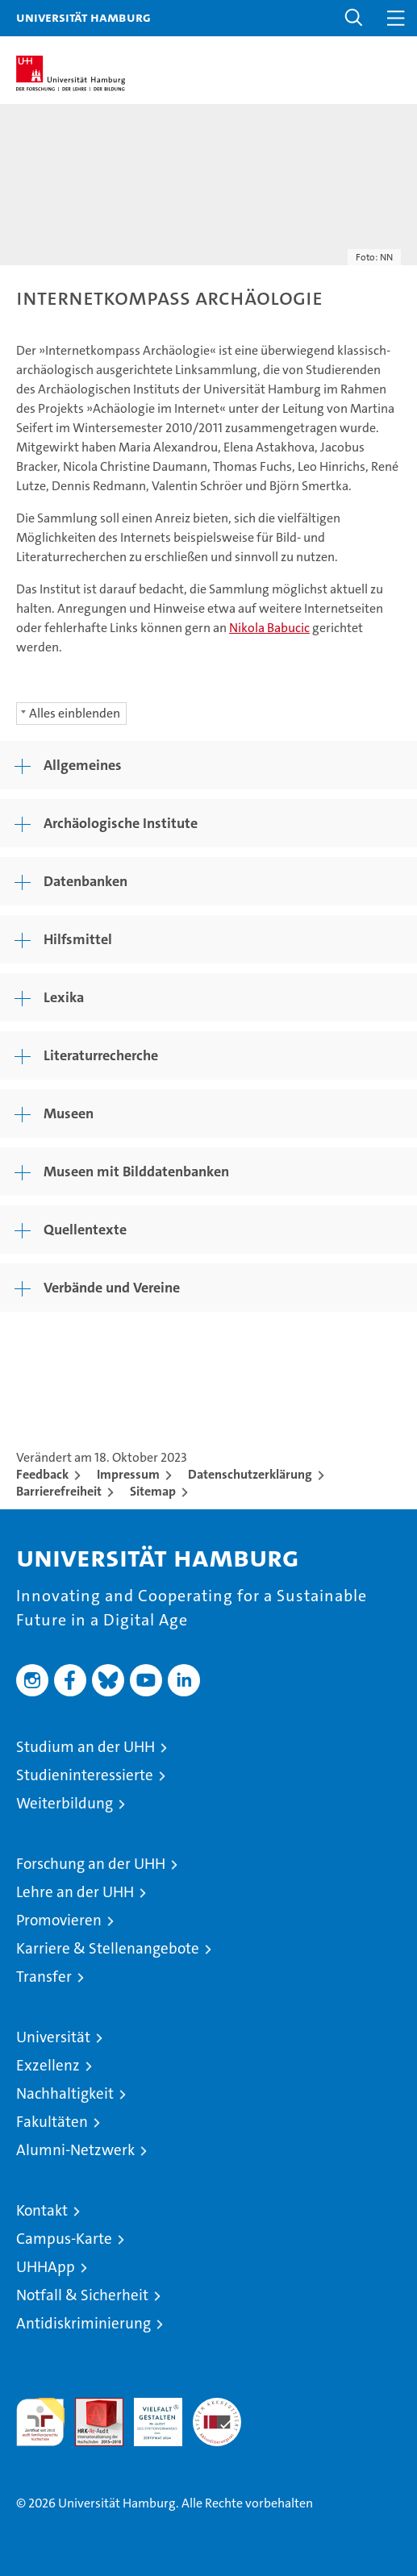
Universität (53, 2037)
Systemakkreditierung (217, 2406)
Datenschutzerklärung (250, 1474)
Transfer (44, 1976)
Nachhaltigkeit (65, 2093)
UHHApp (45, 2267)
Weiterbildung (64, 1803)
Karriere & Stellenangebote (107, 1948)
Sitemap (153, 1491)
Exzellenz (48, 2065)
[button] (354, 18)
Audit (90, 2406)
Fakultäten (52, 2122)
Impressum (128, 1474)
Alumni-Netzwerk (75, 2150)
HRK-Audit (149, 2415)
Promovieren (59, 1920)
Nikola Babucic (269, 627)
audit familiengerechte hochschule (40, 2422)
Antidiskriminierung (83, 2323)
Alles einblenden (74, 713)
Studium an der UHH (85, 1747)
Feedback (42, 1474)
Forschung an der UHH (90, 1864)
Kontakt (42, 2210)
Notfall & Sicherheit (82, 2295)
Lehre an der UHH (75, 1892)
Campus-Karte (64, 2239)
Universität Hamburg (83, 17)
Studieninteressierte (84, 1775)
